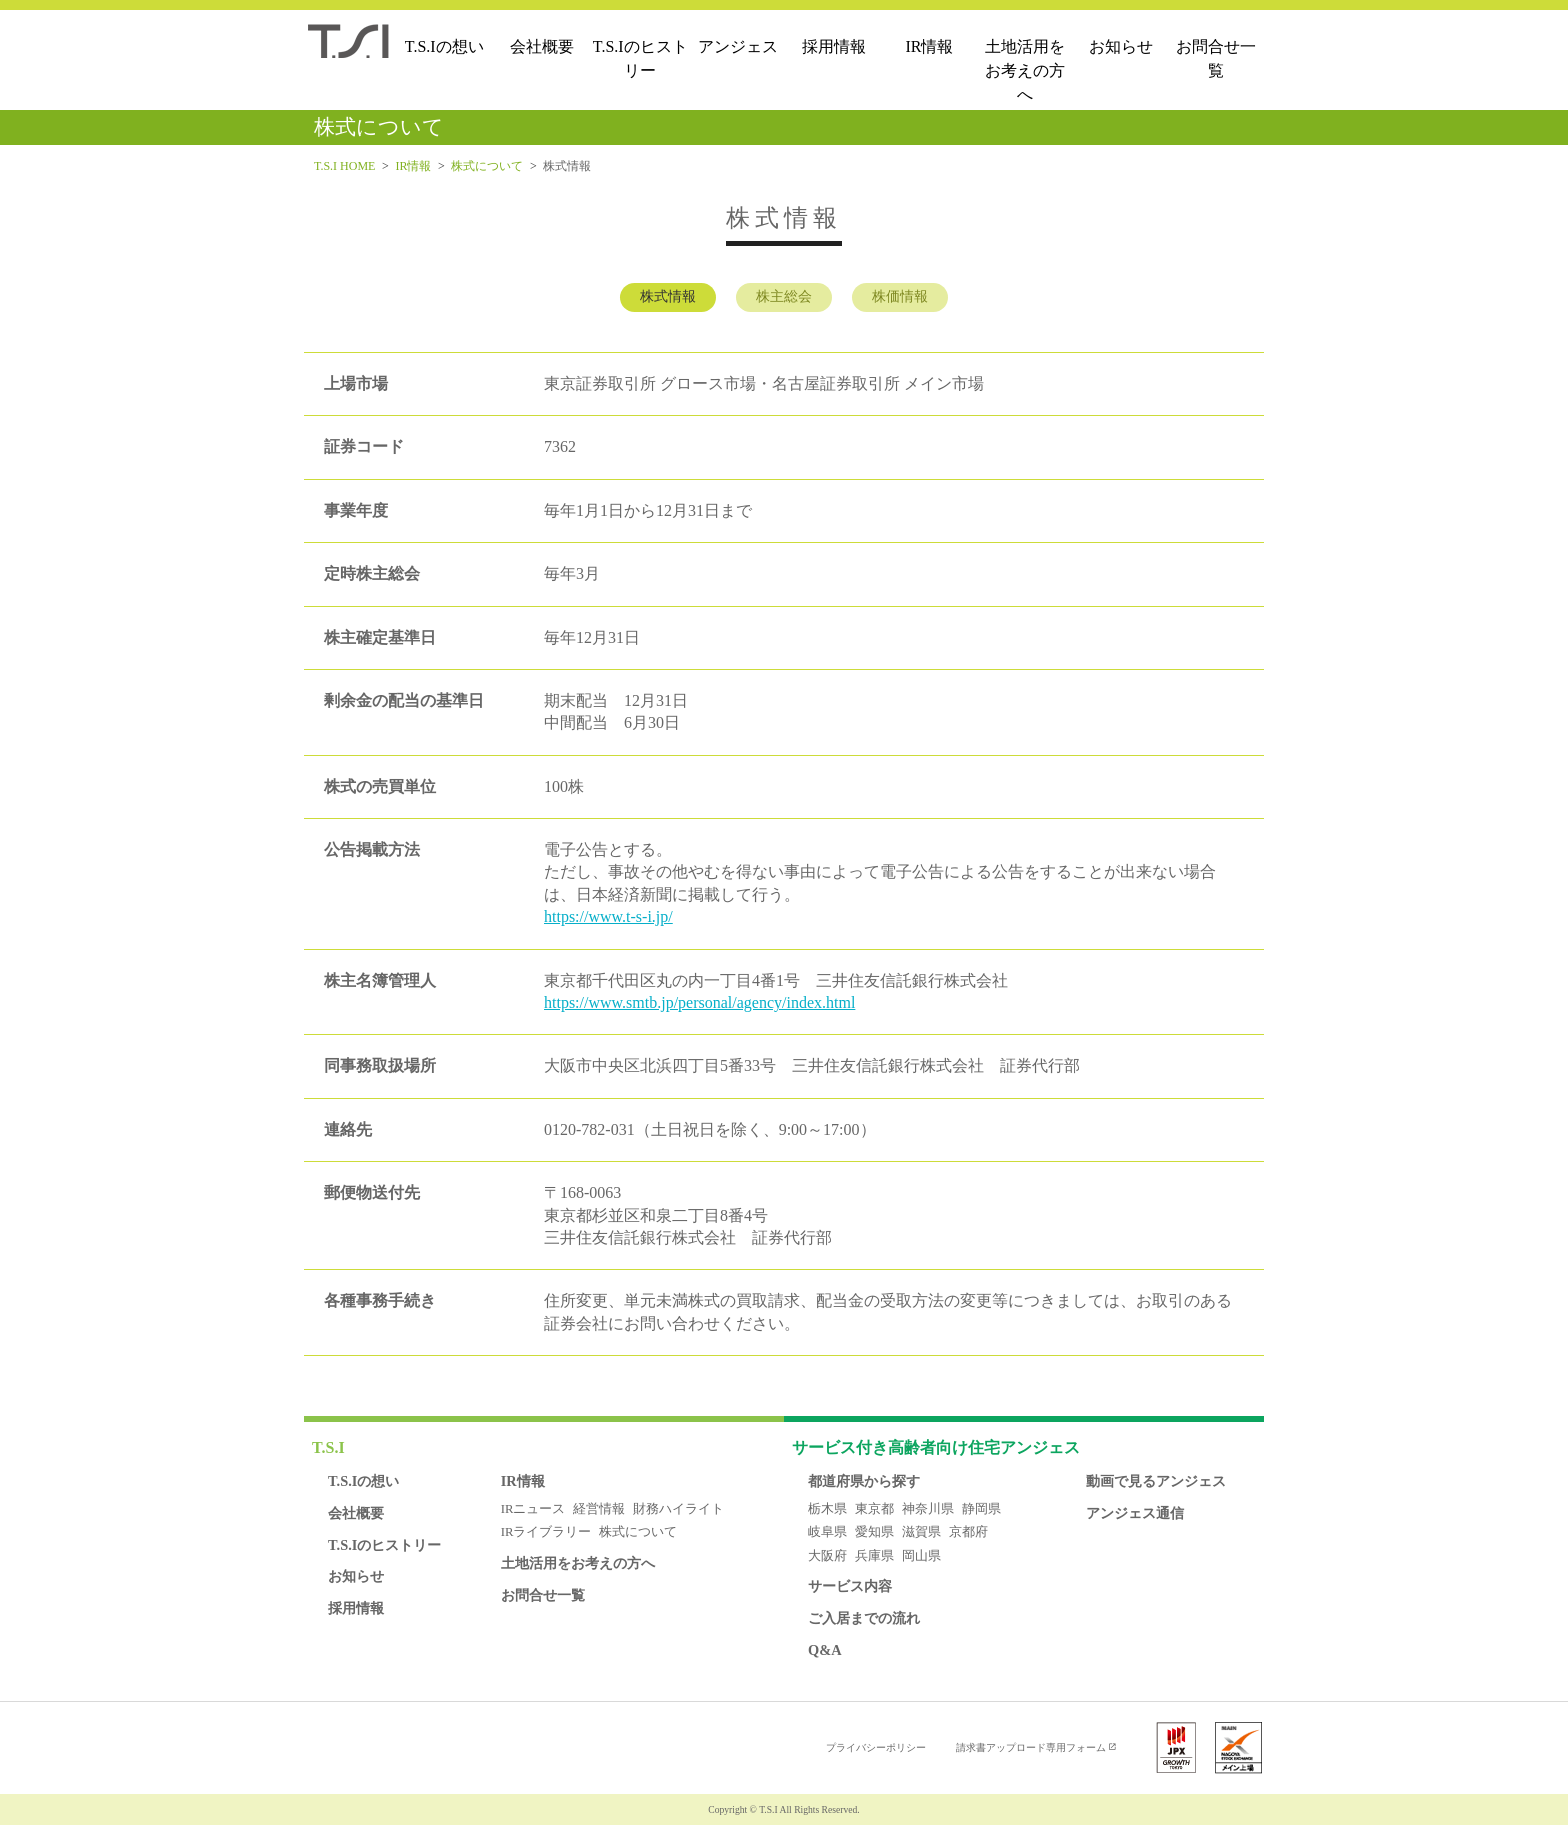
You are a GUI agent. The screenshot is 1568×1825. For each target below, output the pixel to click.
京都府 (968, 1532)
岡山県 (921, 1556)
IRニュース (533, 1509)
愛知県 (874, 1532)
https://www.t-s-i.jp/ (608, 916)
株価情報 (900, 296)
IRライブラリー (546, 1532)
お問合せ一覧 (1216, 58)
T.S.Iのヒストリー (640, 58)
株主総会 (784, 296)
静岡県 (981, 1509)
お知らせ (1121, 46)
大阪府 (827, 1556)
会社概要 (542, 46)
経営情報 (599, 1509)
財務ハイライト (678, 1509)
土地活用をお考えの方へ (1025, 70)
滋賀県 (921, 1532)
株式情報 (668, 296)
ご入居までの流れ (864, 1618)
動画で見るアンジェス (1156, 1481)
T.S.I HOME (344, 166)
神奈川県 (928, 1509)
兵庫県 (874, 1556)
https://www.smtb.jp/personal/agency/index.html (699, 1002)
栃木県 (827, 1509)
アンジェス (738, 46)
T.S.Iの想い (444, 46)
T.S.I (328, 1447)
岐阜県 (827, 1532)
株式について (487, 166)
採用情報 (834, 46)
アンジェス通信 (1135, 1513)
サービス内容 (850, 1586)
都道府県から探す (864, 1481)
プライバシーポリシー (876, 1747)
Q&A (825, 1650)
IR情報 (929, 46)
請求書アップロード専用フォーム (1031, 1747)
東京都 (874, 1509)
